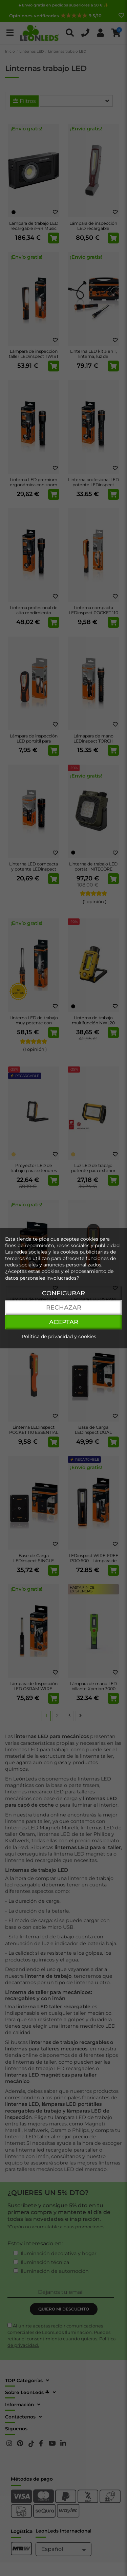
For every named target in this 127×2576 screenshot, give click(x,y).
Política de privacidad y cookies (59, 1336)
